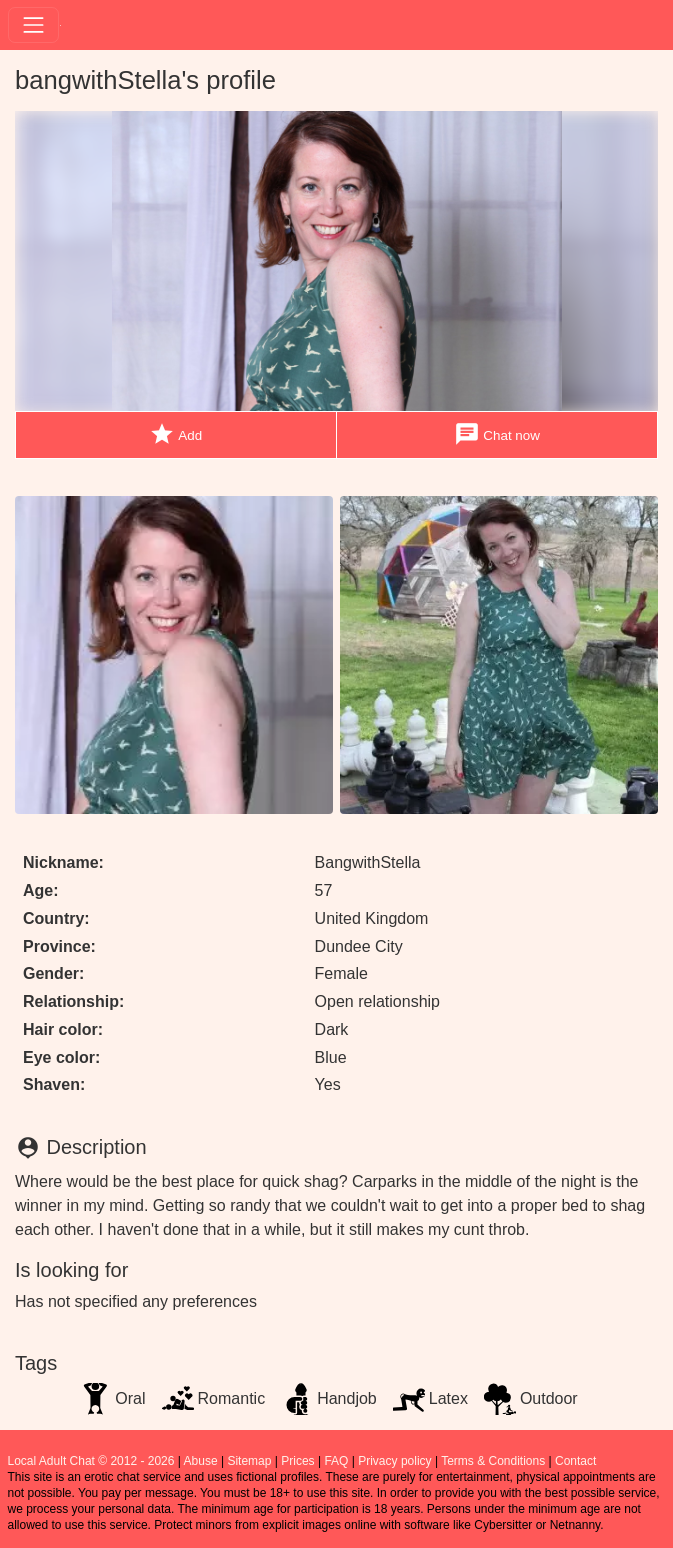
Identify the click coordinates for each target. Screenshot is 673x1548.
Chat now (497, 434)
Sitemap (249, 1461)
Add (175, 434)
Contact (575, 1461)
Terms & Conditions (493, 1461)
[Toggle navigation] (33, 24)
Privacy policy (394, 1461)
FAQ (336, 1461)
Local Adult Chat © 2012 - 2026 (91, 1461)
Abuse (201, 1461)
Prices (297, 1461)
